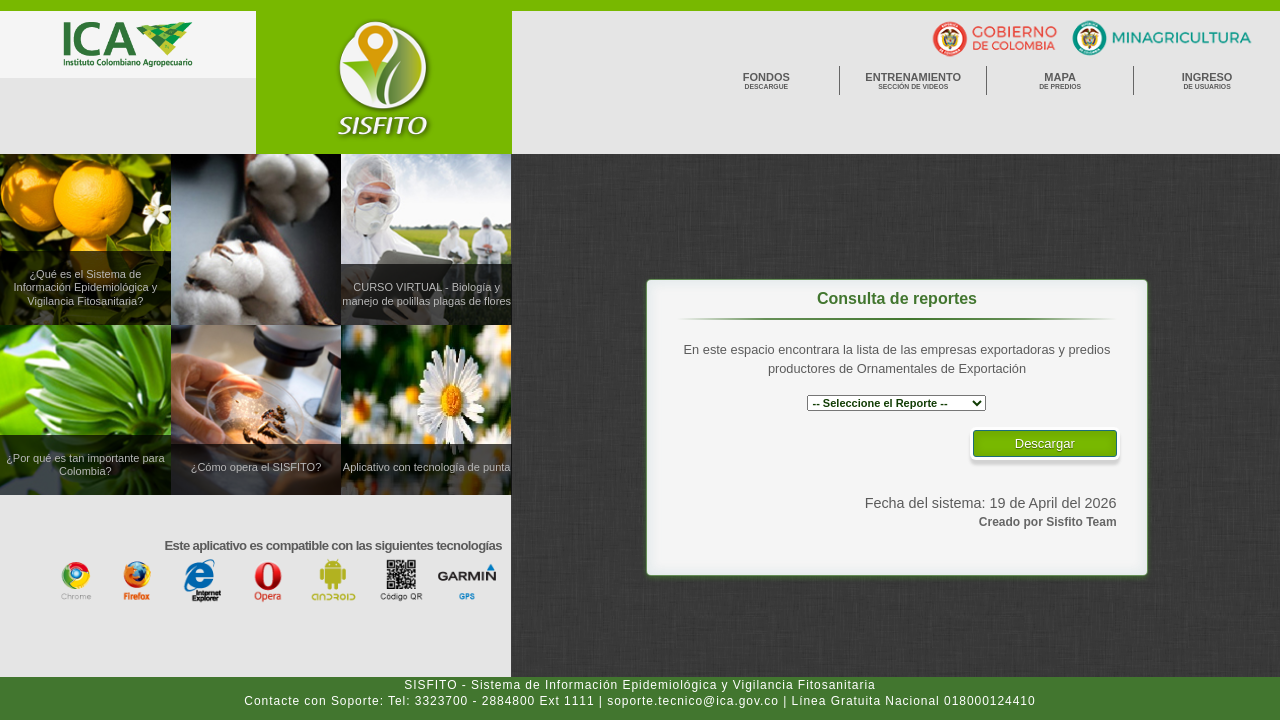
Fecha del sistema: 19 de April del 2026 (991, 503)
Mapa (1060, 80)
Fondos (766, 80)
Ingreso (1207, 80)
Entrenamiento (913, 80)
